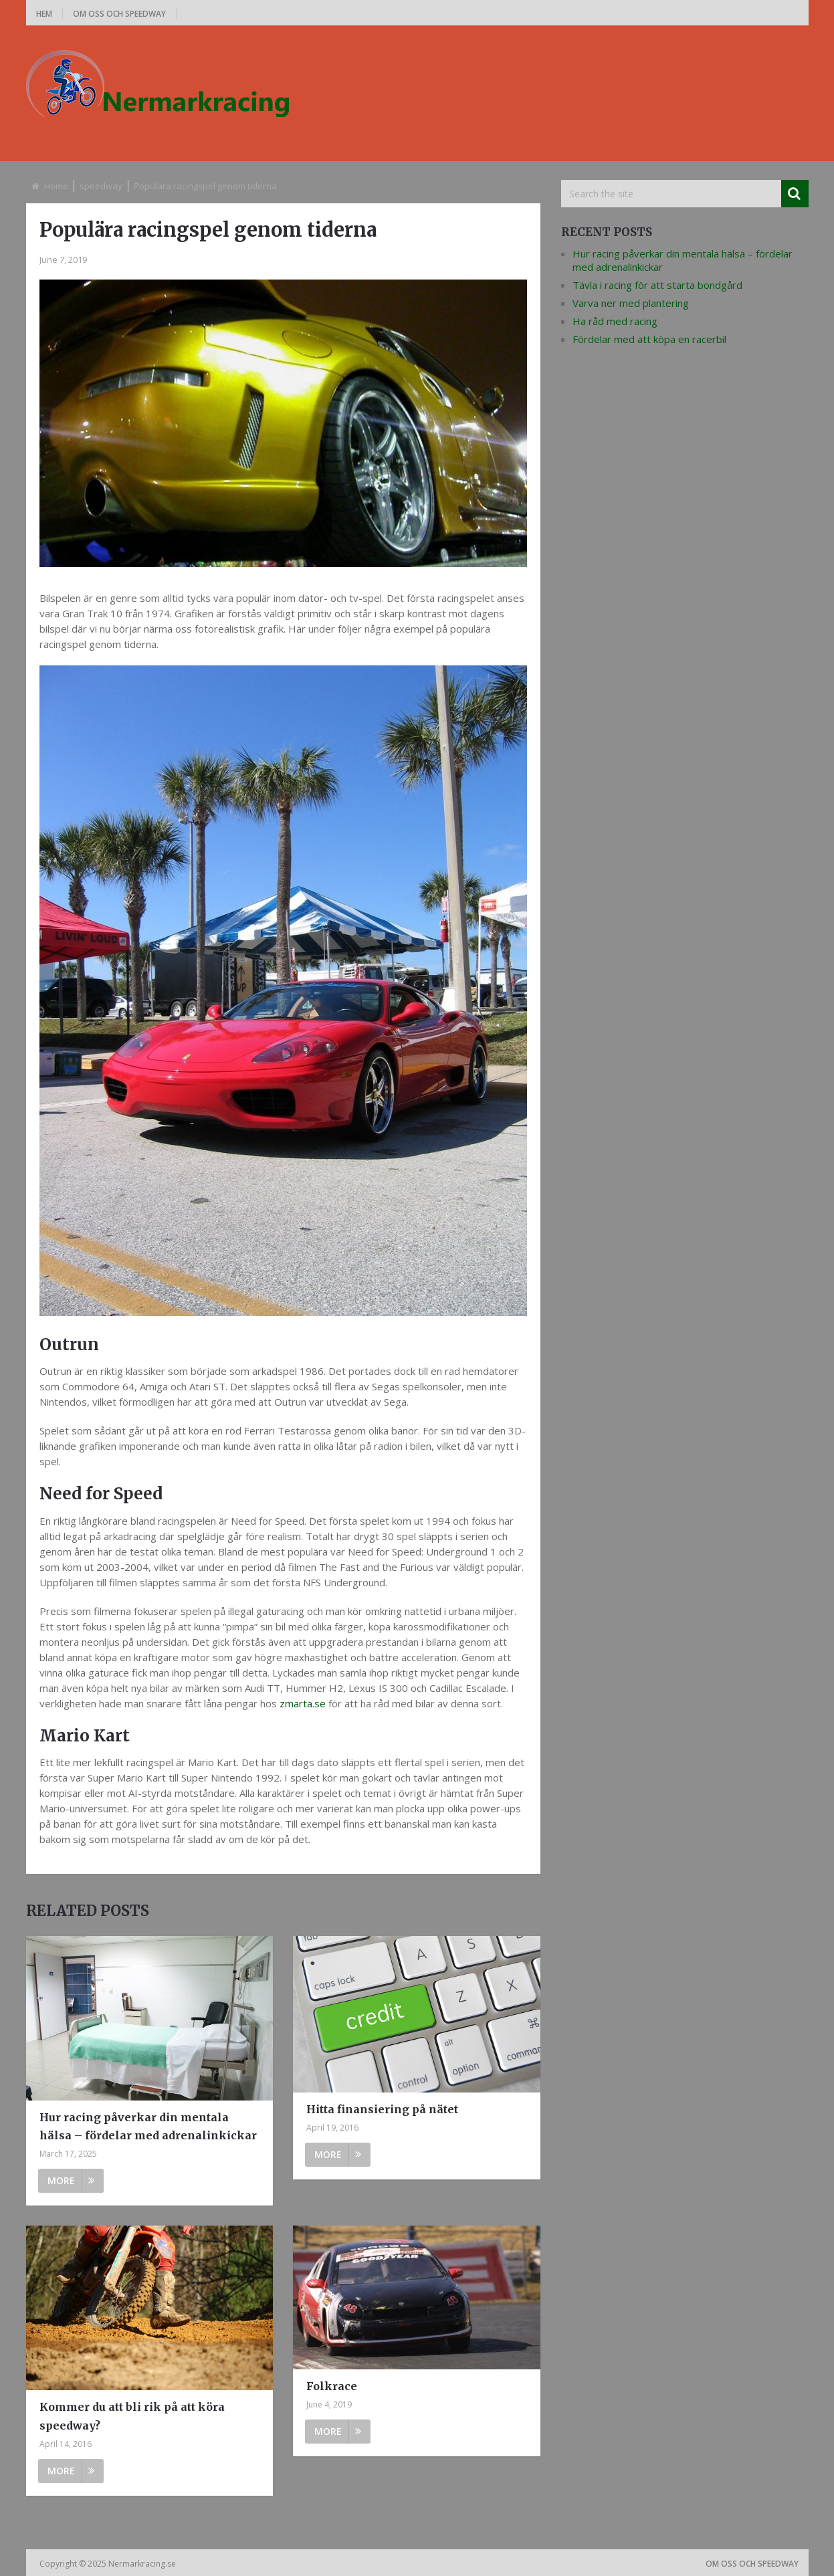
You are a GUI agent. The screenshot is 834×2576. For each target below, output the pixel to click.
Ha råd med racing (614, 321)
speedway (101, 186)
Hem (44, 13)
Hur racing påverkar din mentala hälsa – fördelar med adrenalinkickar (148, 2126)
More (70, 2180)
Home (56, 186)
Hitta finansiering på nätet (382, 2109)
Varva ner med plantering (630, 303)
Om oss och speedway (119, 13)
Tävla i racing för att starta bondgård (657, 285)
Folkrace (331, 2386)
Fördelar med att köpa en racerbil (649, 339)
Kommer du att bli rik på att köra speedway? (132, 2416)
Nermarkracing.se (143, 2563)
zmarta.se (303, 1703)
